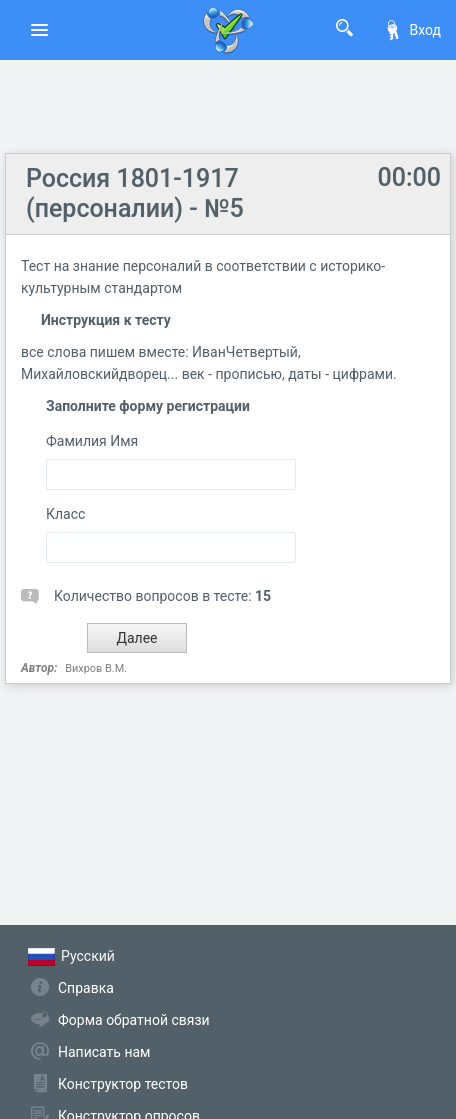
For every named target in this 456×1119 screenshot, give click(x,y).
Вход (412, 30)
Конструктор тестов (123, 1084)
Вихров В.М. (96, 668)
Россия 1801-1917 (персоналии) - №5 (135, 193)
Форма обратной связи (134, 1020)
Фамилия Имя (92, 441)
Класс (65, 514)
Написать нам (104, 1052)
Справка (86, 988)
